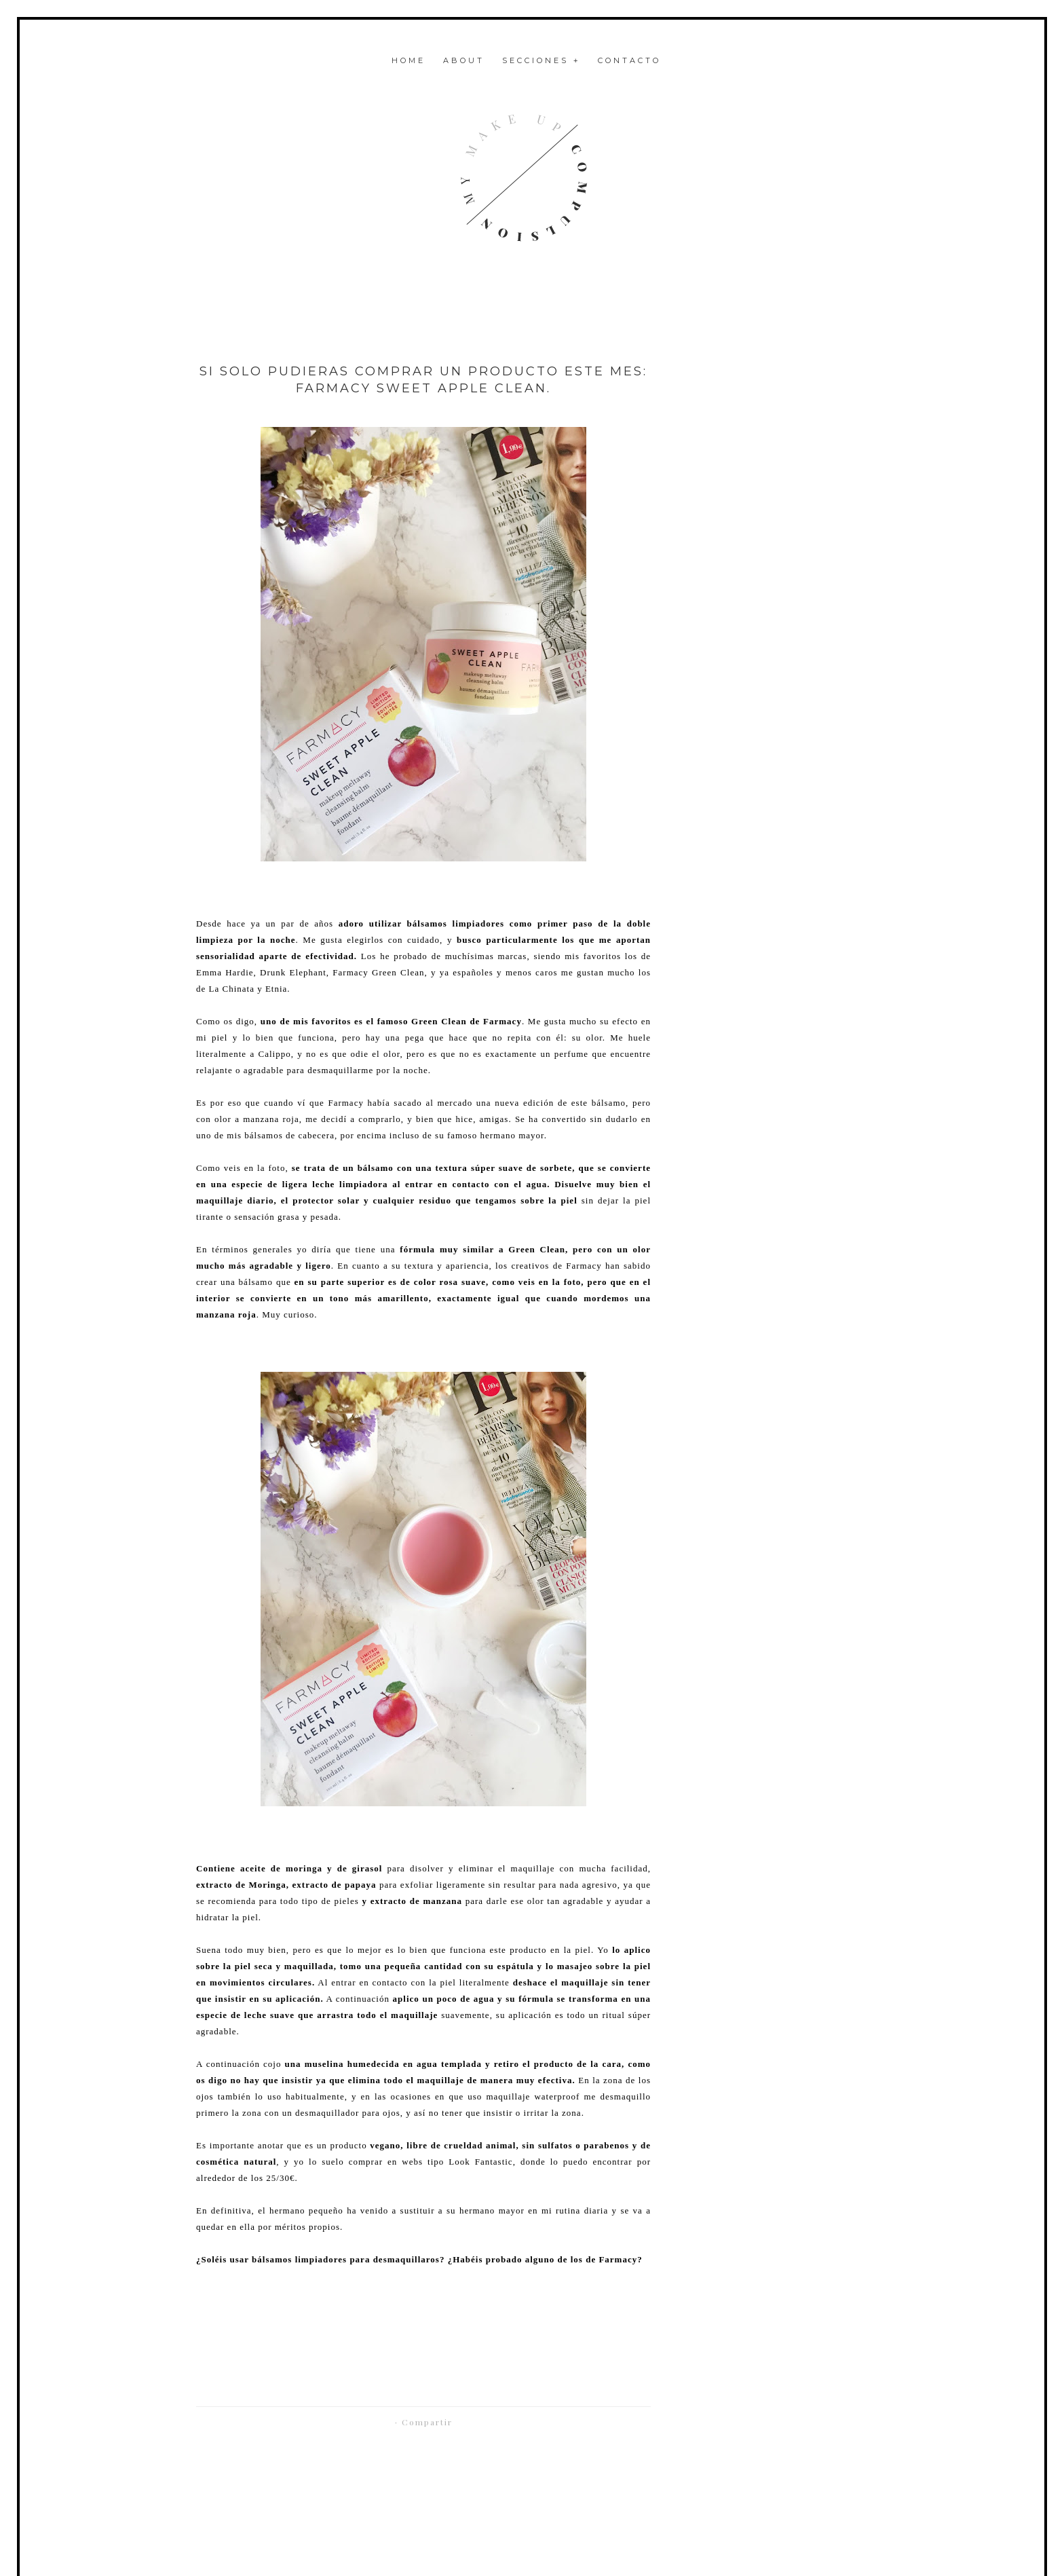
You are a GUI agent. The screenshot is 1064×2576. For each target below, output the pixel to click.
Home (408, 60)
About (463, 60)
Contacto (629, 60)
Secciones (541, 60)
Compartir (427, 2421)
